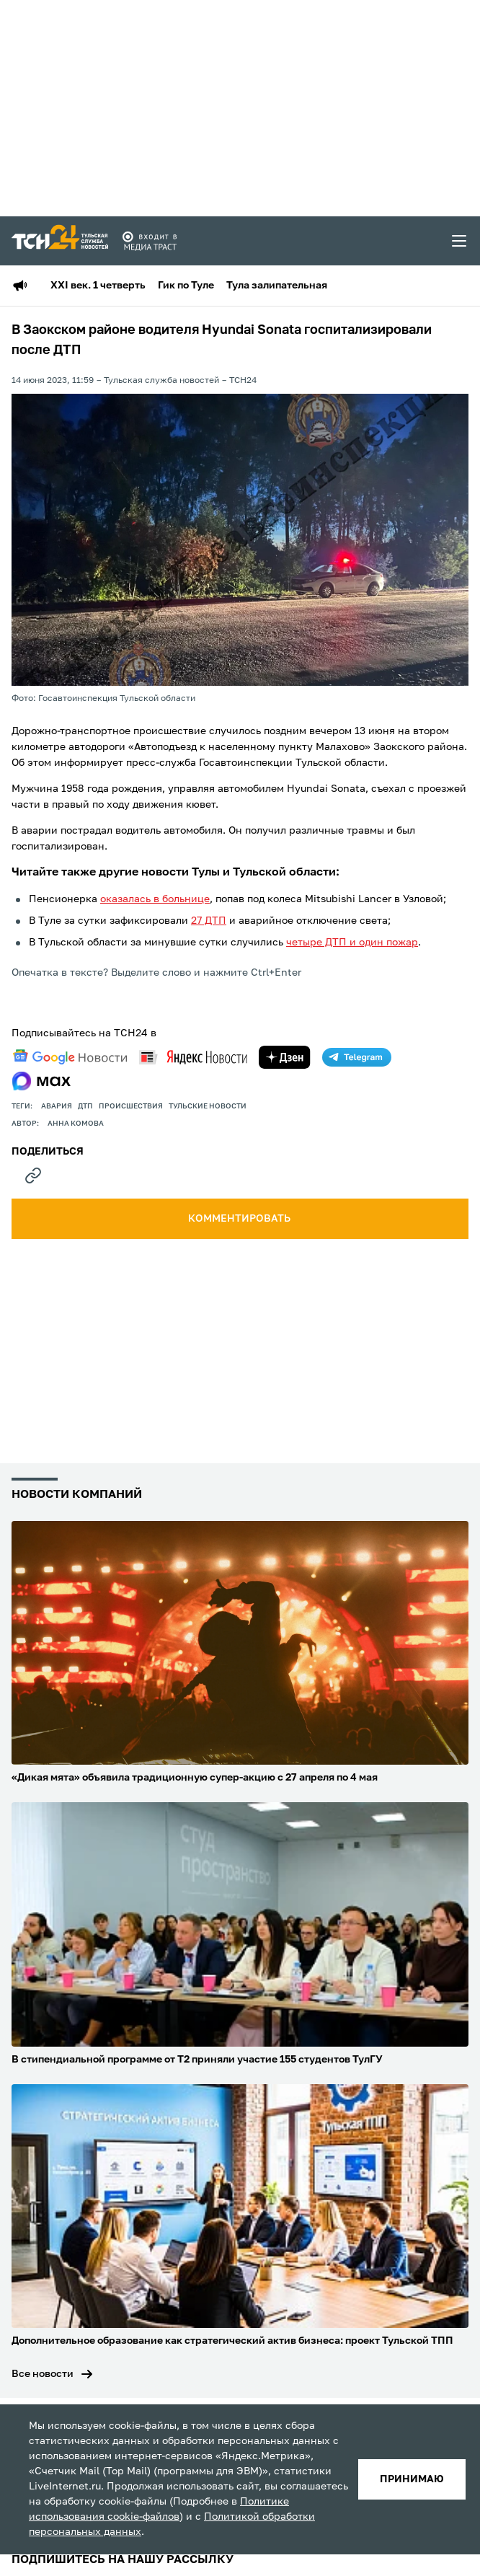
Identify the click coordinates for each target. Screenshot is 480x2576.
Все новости (43, 2374)
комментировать (240, 1219)
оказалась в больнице (155, 899)
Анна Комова (76, 1123)
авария (56, 1106)
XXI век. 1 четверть (98, 286)
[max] (41, 1081)
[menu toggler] (459, 241)
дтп (85, 1106)
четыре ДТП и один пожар (352, 943)
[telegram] (356, 1057)
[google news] (70, 1057)
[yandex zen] (285, 1057)
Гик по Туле (186, 286)
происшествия (131, 1106)
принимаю (412, 2479)
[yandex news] (193, 1056)
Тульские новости (207, 1106)
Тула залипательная (276, 286)
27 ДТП (208, 921)
